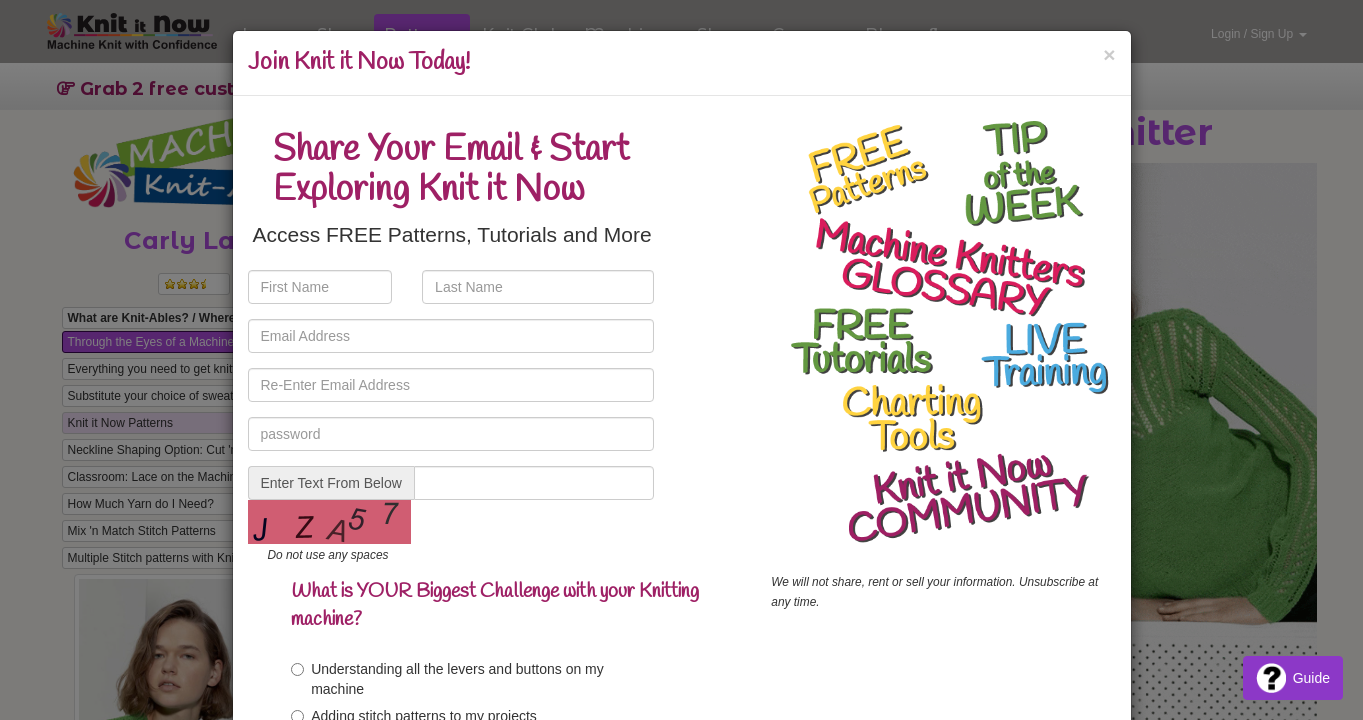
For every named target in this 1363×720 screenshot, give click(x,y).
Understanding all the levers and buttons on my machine (447, 679)
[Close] (1109, 54)
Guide (1293, 678)
